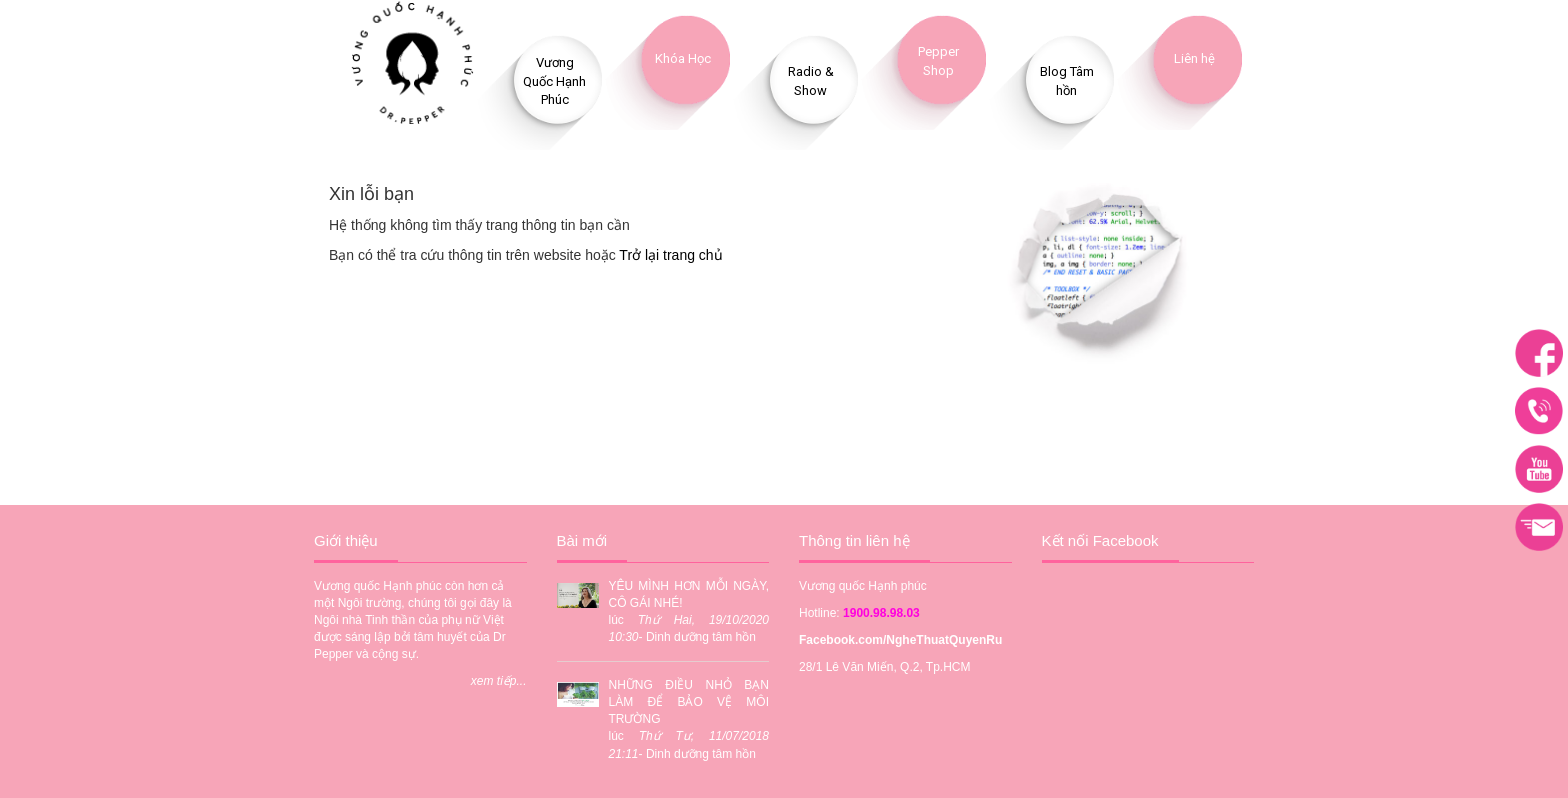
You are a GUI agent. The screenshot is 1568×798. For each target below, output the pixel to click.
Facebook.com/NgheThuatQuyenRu (900, 640)
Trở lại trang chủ (670, 255)
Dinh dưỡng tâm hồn (701, 637)
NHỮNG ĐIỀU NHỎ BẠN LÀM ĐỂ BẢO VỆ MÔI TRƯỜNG (689, 702)
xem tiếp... (499, 681)
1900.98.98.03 (881, 613)
